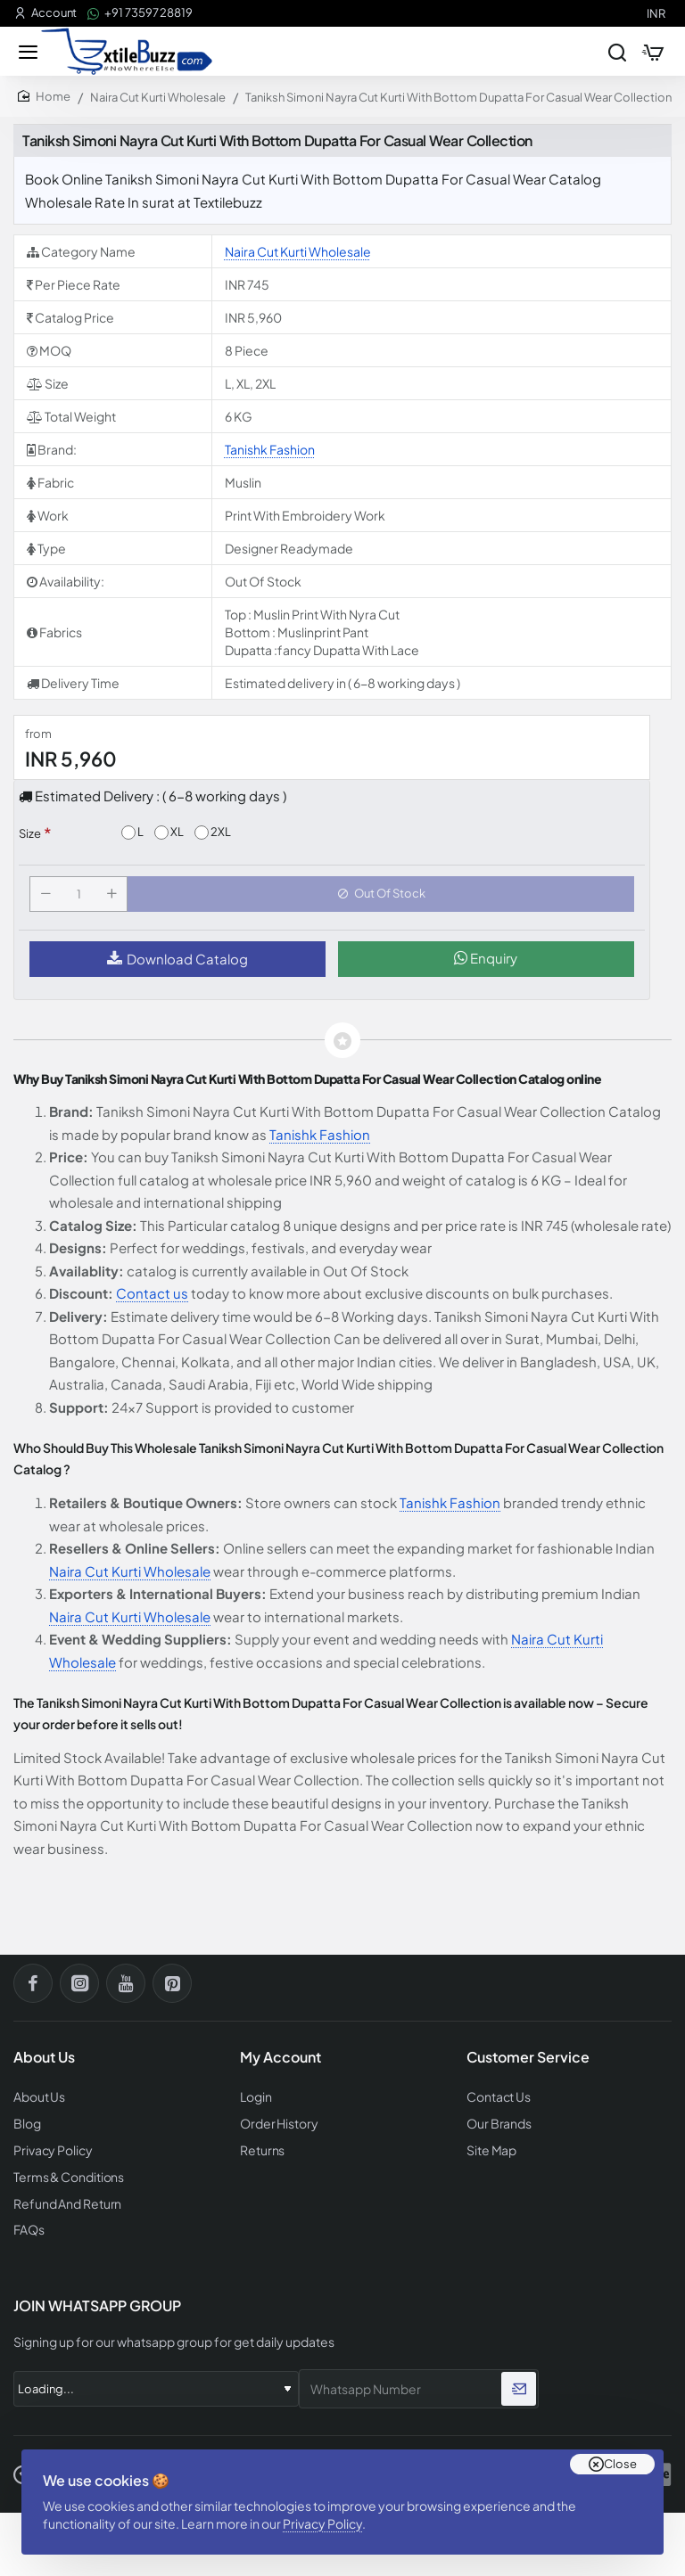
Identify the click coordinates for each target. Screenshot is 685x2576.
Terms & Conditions (66, 2179)
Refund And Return (62, 2204)
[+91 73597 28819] (140, 13)
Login (255, 2103)
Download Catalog (177, 970)
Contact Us (496, 2103)
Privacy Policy (329, 2516)
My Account (280, 2063)
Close (620, 2450)
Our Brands (495, 2128)
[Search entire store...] (606, 53)
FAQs (28, 2230)
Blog (26, 2128)
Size (30, 838)
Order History (276, 2128)
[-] (49, 902)
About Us (37, 2103)
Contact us (152, 1304)
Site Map (489, 2154)
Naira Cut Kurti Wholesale (158, 101)
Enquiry (485, 969)
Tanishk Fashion (270, 454)
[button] (384, 902)
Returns (260, 2154)
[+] (115, 902)
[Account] (45, 13)
